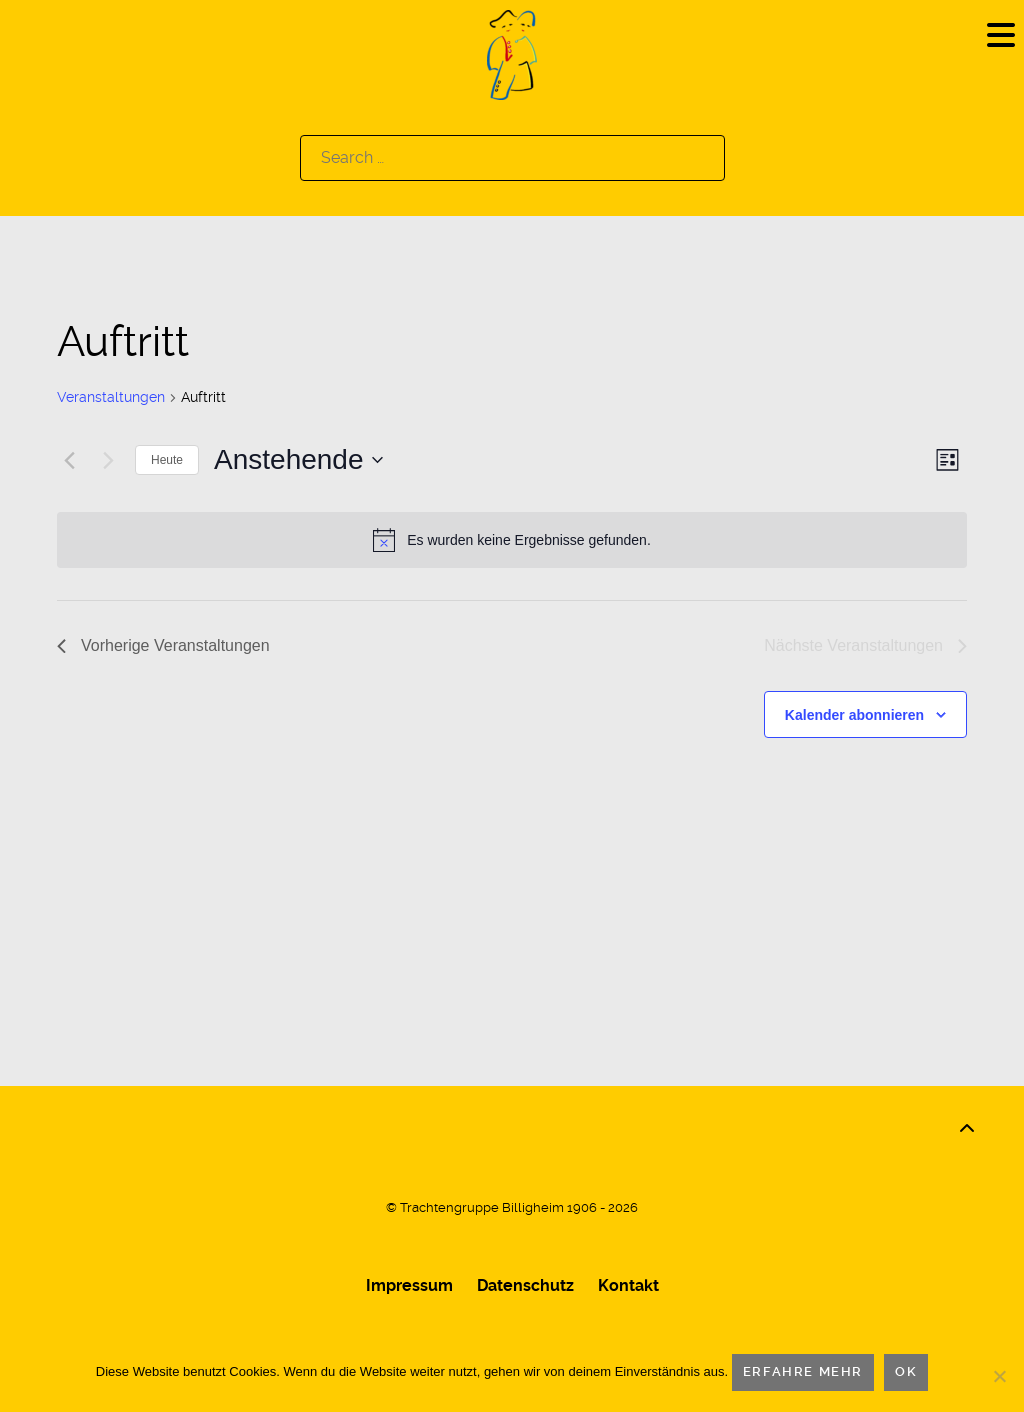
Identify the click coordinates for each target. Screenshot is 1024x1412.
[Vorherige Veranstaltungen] (69, 460)
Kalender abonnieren (854, 715)
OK (906, 1371)
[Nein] (999, 1376)
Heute (167, 460)
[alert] (512, 540)
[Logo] (512, 53)
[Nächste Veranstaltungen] (108, 460)
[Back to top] (967, 1129)
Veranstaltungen (111, 397)
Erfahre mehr (803, 1371)
